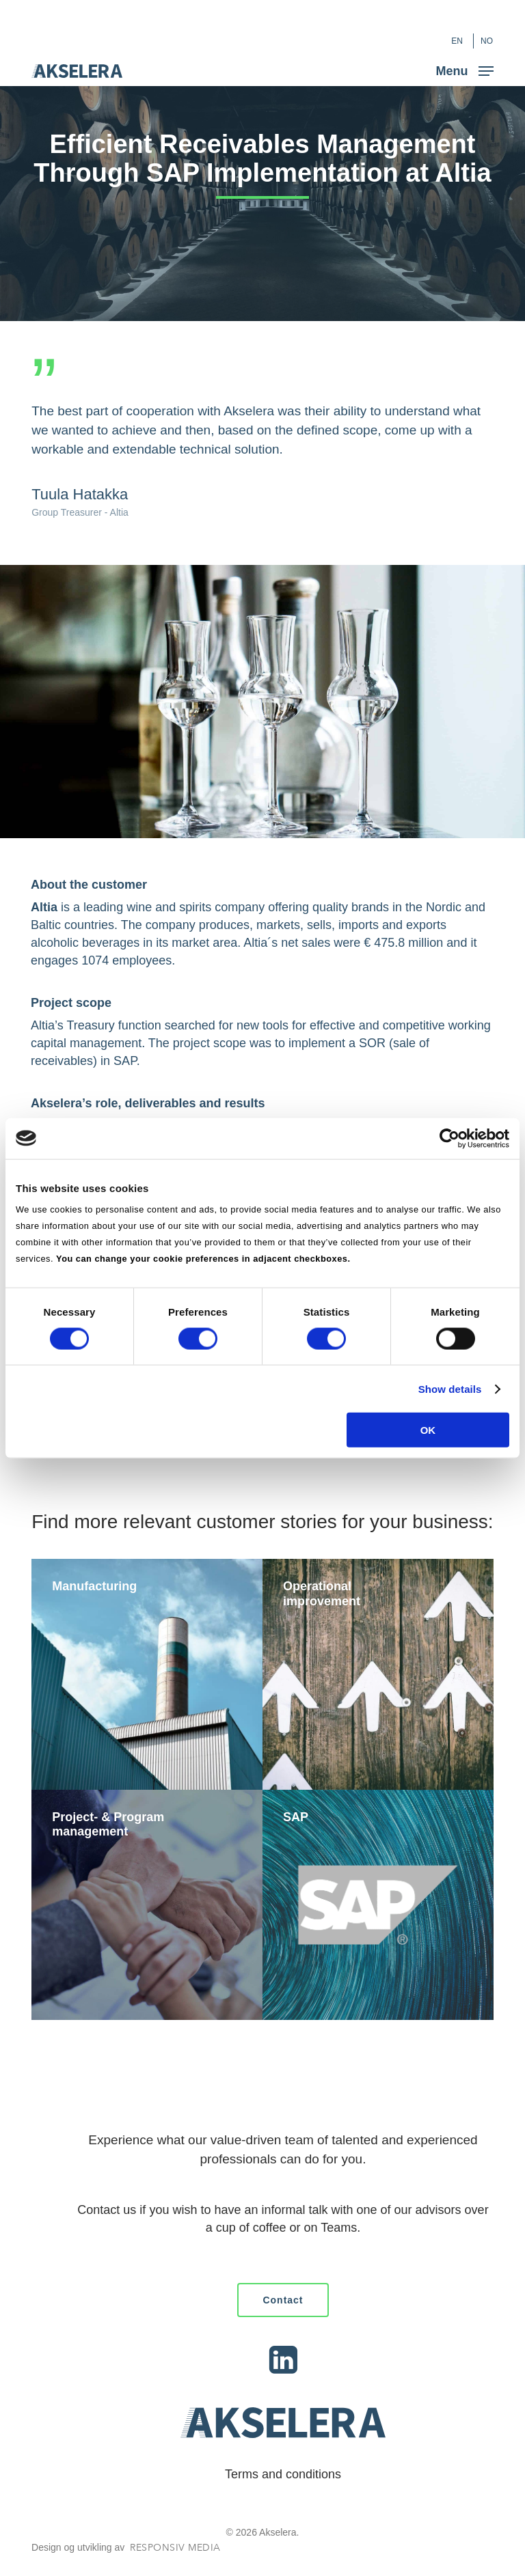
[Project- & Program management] (146, 1905)
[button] (465, 70)
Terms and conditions (283, 2474)
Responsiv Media (175, 2547)
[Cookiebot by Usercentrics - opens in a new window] (449, 1138)
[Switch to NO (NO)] (487, 41)
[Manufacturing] (146, 1674)
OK (428, 1430)
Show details (450, 1388)
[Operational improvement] (378, 1674)
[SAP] (378, 1905)
